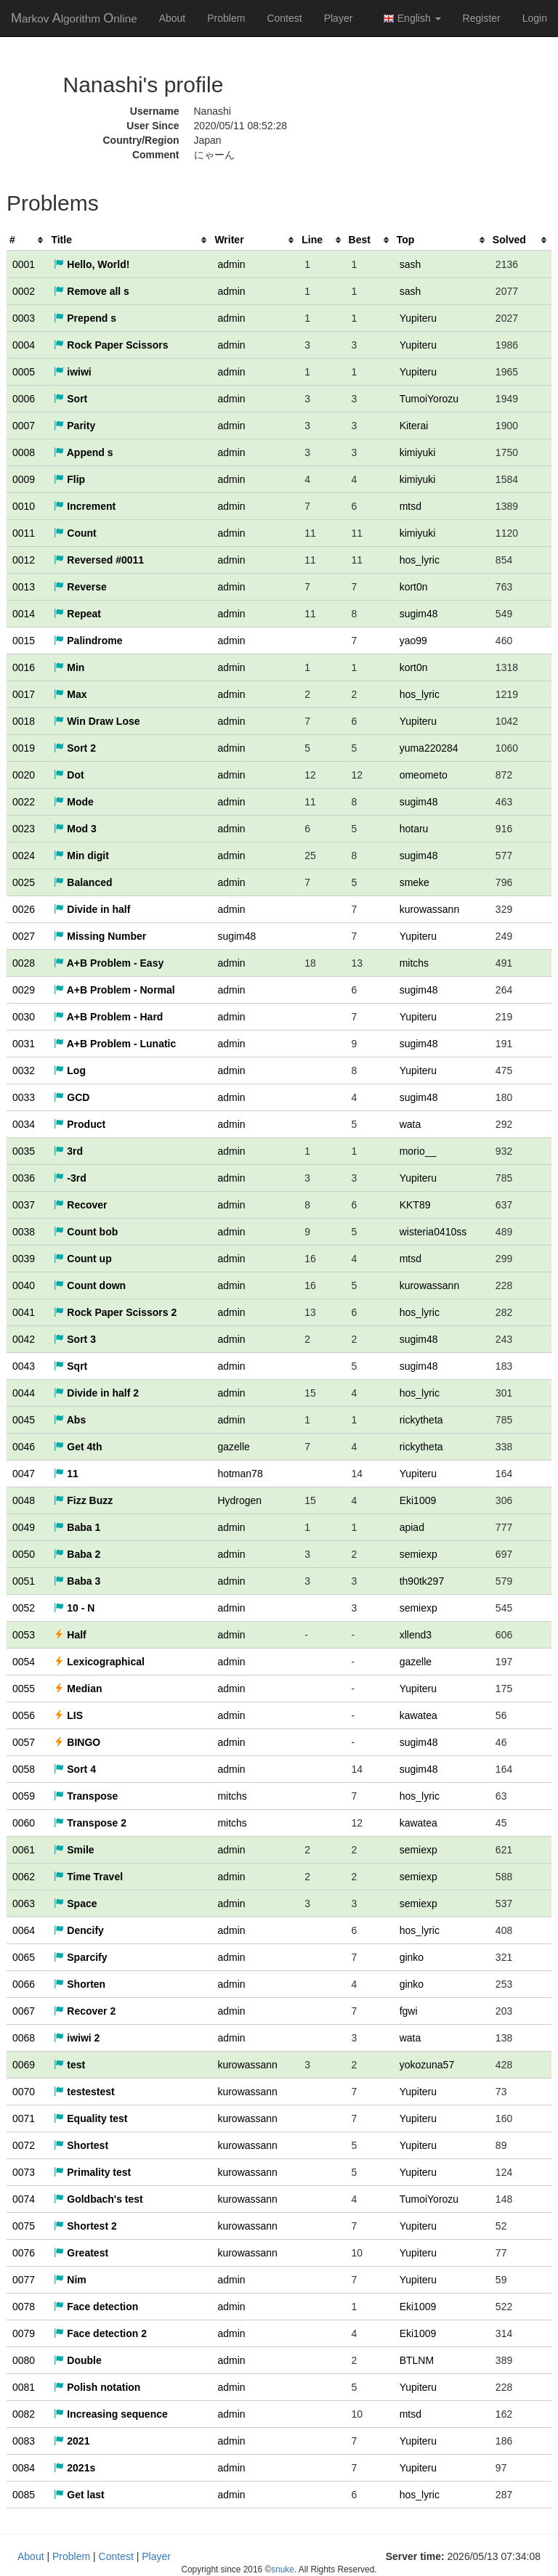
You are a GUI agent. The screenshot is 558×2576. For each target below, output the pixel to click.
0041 (23, 1312)
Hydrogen (239, 1500)
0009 (23, 479)
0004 (23, 345)
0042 (23, 1339)
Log (70, 1070)
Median (78, 1688)
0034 (23, 1124)
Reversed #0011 (99, 560)
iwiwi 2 (77, 2038)
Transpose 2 (90, 1823)
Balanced (83, 882)
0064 (23, 1930)
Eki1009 (418, 1500)
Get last (79, 2494)
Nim (70, 2280)
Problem (226, 18)
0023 (23, 828)
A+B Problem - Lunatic (115, 1043)
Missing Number (100, 936)
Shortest (81, 2145)
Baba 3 (77, 1581)
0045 (23, 1420)
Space (75, 1903)
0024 (23, 855)
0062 (23, 1876)
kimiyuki (418, 452)
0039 (23, 1258)
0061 (23, 1850)
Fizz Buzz (83, 1500)
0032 (23, 1070)
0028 (23, 963)
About (172, 18)
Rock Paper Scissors (111, 345)
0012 (23, 560)
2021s (74, 2468)
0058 (23, 1769)
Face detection (96, 2306)
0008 (23, 452)
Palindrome (88, 640)
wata (410, 1124)
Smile (74, 1850)
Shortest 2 (85, 2226)
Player (338, 18)
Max (70, 694)
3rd (68, 1151)
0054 (23, 1661)
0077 (23, 2280)
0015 (23, 640)
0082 (23, 2414)
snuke (282, 2569)
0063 (23, 1903)
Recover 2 (85, 2011)
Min (69, 667)
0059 (23, 1796)
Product (79, 1124)
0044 (23, 1393)
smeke (414, 882)
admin (231, 264)
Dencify (78, 1930)
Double (77, 2360)
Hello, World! (91, 264)
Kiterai (414, 425)
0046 (23, 1446)
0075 (23, 2226)
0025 (23, 882)
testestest (84, 2091)
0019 (23, 748)
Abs (70, 1420)
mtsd (410, 506)
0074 (23, 2199)
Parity (74, 425)
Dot (69, 775)
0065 (23, 1957)
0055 (23, 1688)
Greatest (81, 2253)
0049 (23, 1527)
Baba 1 (77, 1527)
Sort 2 (75, 748)
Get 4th (78, 1446)
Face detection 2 (100, 2333)
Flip (69, 479)
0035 (23, 1151)
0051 (23, 1581)
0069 (23, 2065)
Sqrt (70, 1366)
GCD (71, 1097)
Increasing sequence (110, 2414)
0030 (23, 1017)
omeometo (424, 775)
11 (66, 1473)
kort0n (414, 587)
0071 (23, 2118)
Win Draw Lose (97, 721)
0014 (23, 613)
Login (534, 18)
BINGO (77, 1742)
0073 (23, 2172)
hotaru (414, 828)
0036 (23, 1178)
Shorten (79, 1984)
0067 (23, 2011)
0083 (23, 2441)
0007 (23, 425)
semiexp (418, 1554)
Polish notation (97, 2387)
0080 (23, 2360)
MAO (74, 18)
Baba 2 (77, 1554)
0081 (23, 2387)
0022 (23, 802)
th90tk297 (422, 1581)
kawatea (418, 1715)
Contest (284, 18)
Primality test (92, 2172)
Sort (70, 399)
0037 (23, 1205)
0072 (23, 2145)
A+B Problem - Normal (114, 990)
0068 (23, 2038)
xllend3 (416, 1635)
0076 (23, 2253)
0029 (23, 990)
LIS (68, 1715)
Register (482, 18)
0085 (23, 2494)
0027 (23, 936)
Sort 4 (75, 1769)
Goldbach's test (98, 2199)
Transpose (86, 1796)
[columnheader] (27, 240)
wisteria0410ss (433, 1232)
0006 (23, 399)
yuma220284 (429, 748)
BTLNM (417, 2360)
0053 (23, 1635)
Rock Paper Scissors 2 (115, 1312)
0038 (23, 1232)
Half (70, 1635)
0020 (23, 775)
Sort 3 (75, 1339)
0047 (23, 1473)
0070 (23, 2091)
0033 (23, 1097)
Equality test (90, 2118)
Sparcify (80, 1957)
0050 (23, 1554)
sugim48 (419, 613)
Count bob (86, 1232)
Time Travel (88, 1876)
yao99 (413, 640)
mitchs (414, 963)
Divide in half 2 (96, 1393)
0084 (23, 2468)
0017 (23, 694)
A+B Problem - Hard (108, 1017)
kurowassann (430, 909)
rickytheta (421, 1420)
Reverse (80, 587)
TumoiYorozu (429, 399)
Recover (80, 1205)
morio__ (418, 1151)
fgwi (409, 2011)
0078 (23, 2306)
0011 (23, 533)
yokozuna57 (427, 2065)
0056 (23, 1715)
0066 (23, 1984)
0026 (23, 909)
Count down (90, 1285)
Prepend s (85, 318)
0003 (23, 318)
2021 (71, 2441)
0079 (23, 2333)
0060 (23, 1823)
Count (75, 533)
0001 (23, 264)
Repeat (77, 613)
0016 (23, 667)
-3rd (70, 1178)
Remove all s (91, 291)
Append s (83, 452)
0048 (23, 1500)
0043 (23, 1366)
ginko (412, 1957)
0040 (23, 1285)
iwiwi (72, 372)
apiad (412, 1527)
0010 (23, 506)
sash (410, 264)
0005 (23, 372)
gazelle (233, 1446)
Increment (85, 506)
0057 (23, 1742)
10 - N (74, 1608)
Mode (73, 802)
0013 (23, 587)
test (69, 2065)
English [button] (412, 18)
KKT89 (415, 1205)
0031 (23, 1043)
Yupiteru (418, 318)
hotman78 (239, 1473)
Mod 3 (75, 828)
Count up (82, 1258)
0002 (23, 291)
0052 (23, 1608)
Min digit (81, 855)
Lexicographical (99, 1661)
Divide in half (92, 909)
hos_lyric (420, 560)
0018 (23, 721)
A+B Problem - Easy (108, 963)
